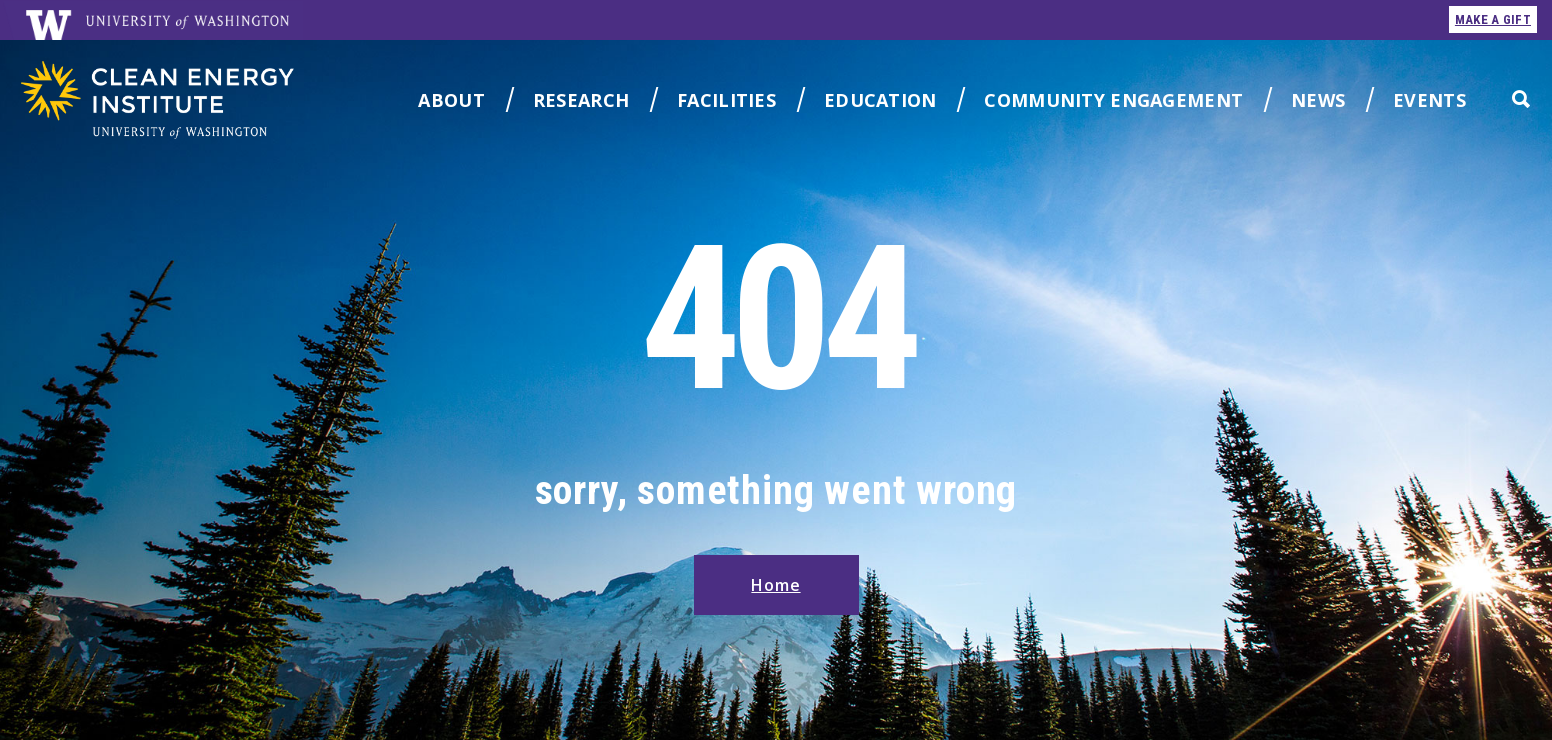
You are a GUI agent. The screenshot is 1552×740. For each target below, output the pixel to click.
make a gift (1493, 19)
